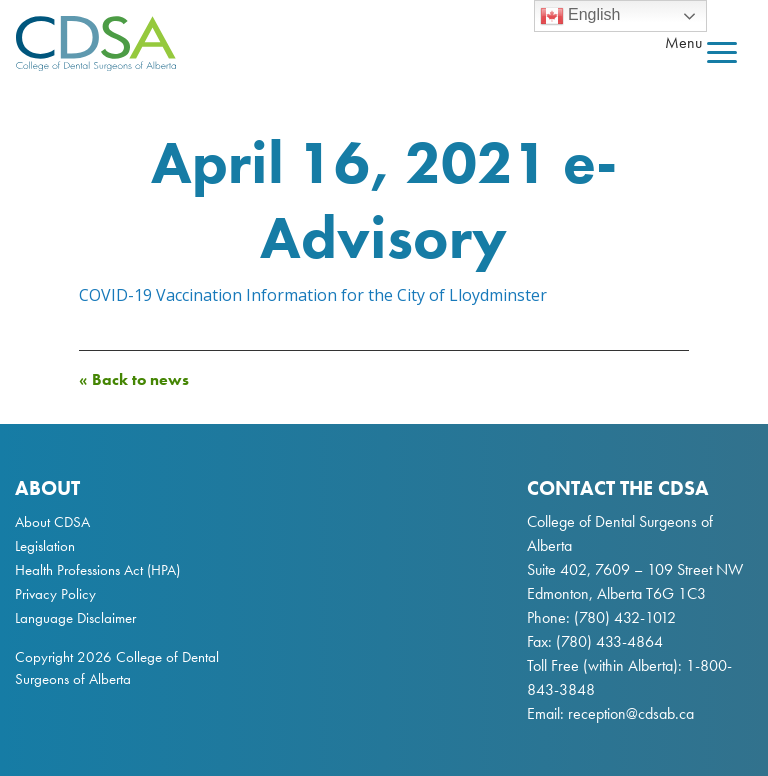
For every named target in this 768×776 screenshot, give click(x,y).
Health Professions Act (79, 570)
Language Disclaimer (75, 618)
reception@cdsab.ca (631, 713)
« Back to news (134, 379)
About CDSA (52, 522)
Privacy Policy (55, 594)
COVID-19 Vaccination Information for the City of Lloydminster (313, 295)
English (580, 16)
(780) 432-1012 (625, 617)
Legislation (45, 546)
